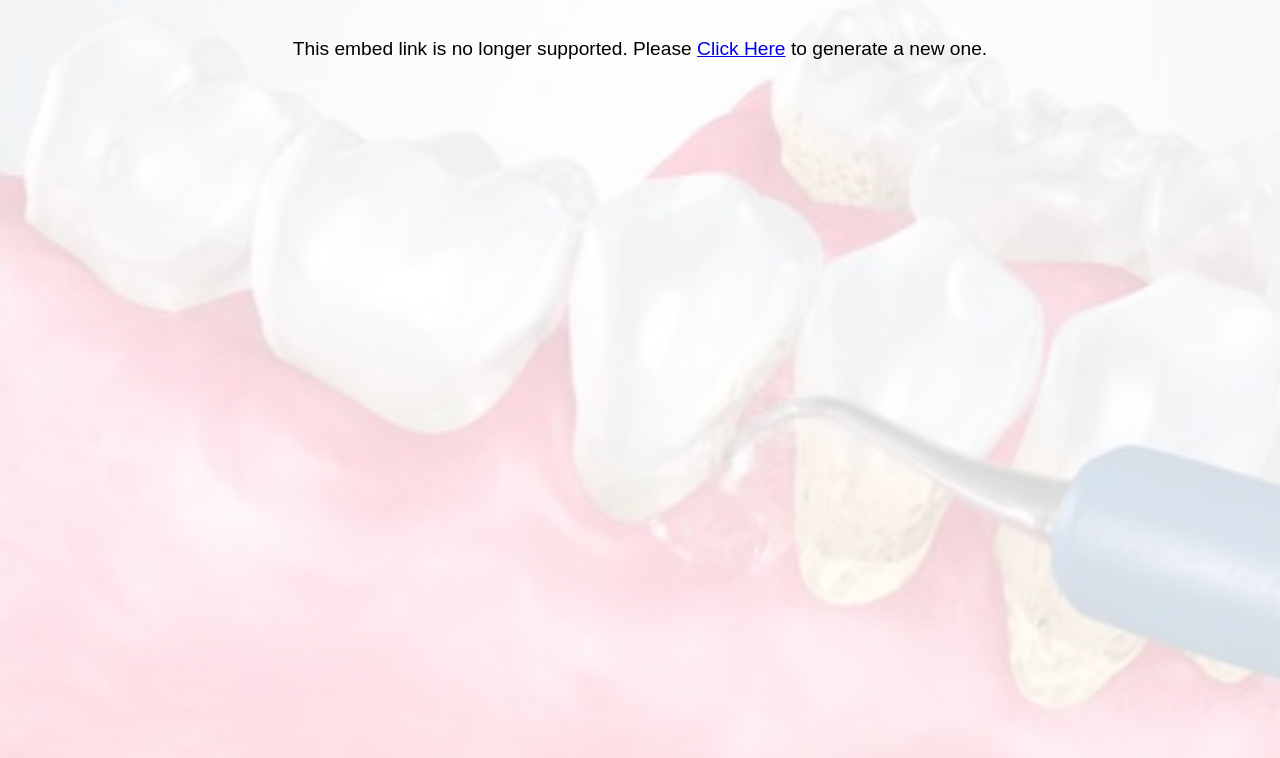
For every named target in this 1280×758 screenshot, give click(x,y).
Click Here (741, 48)
